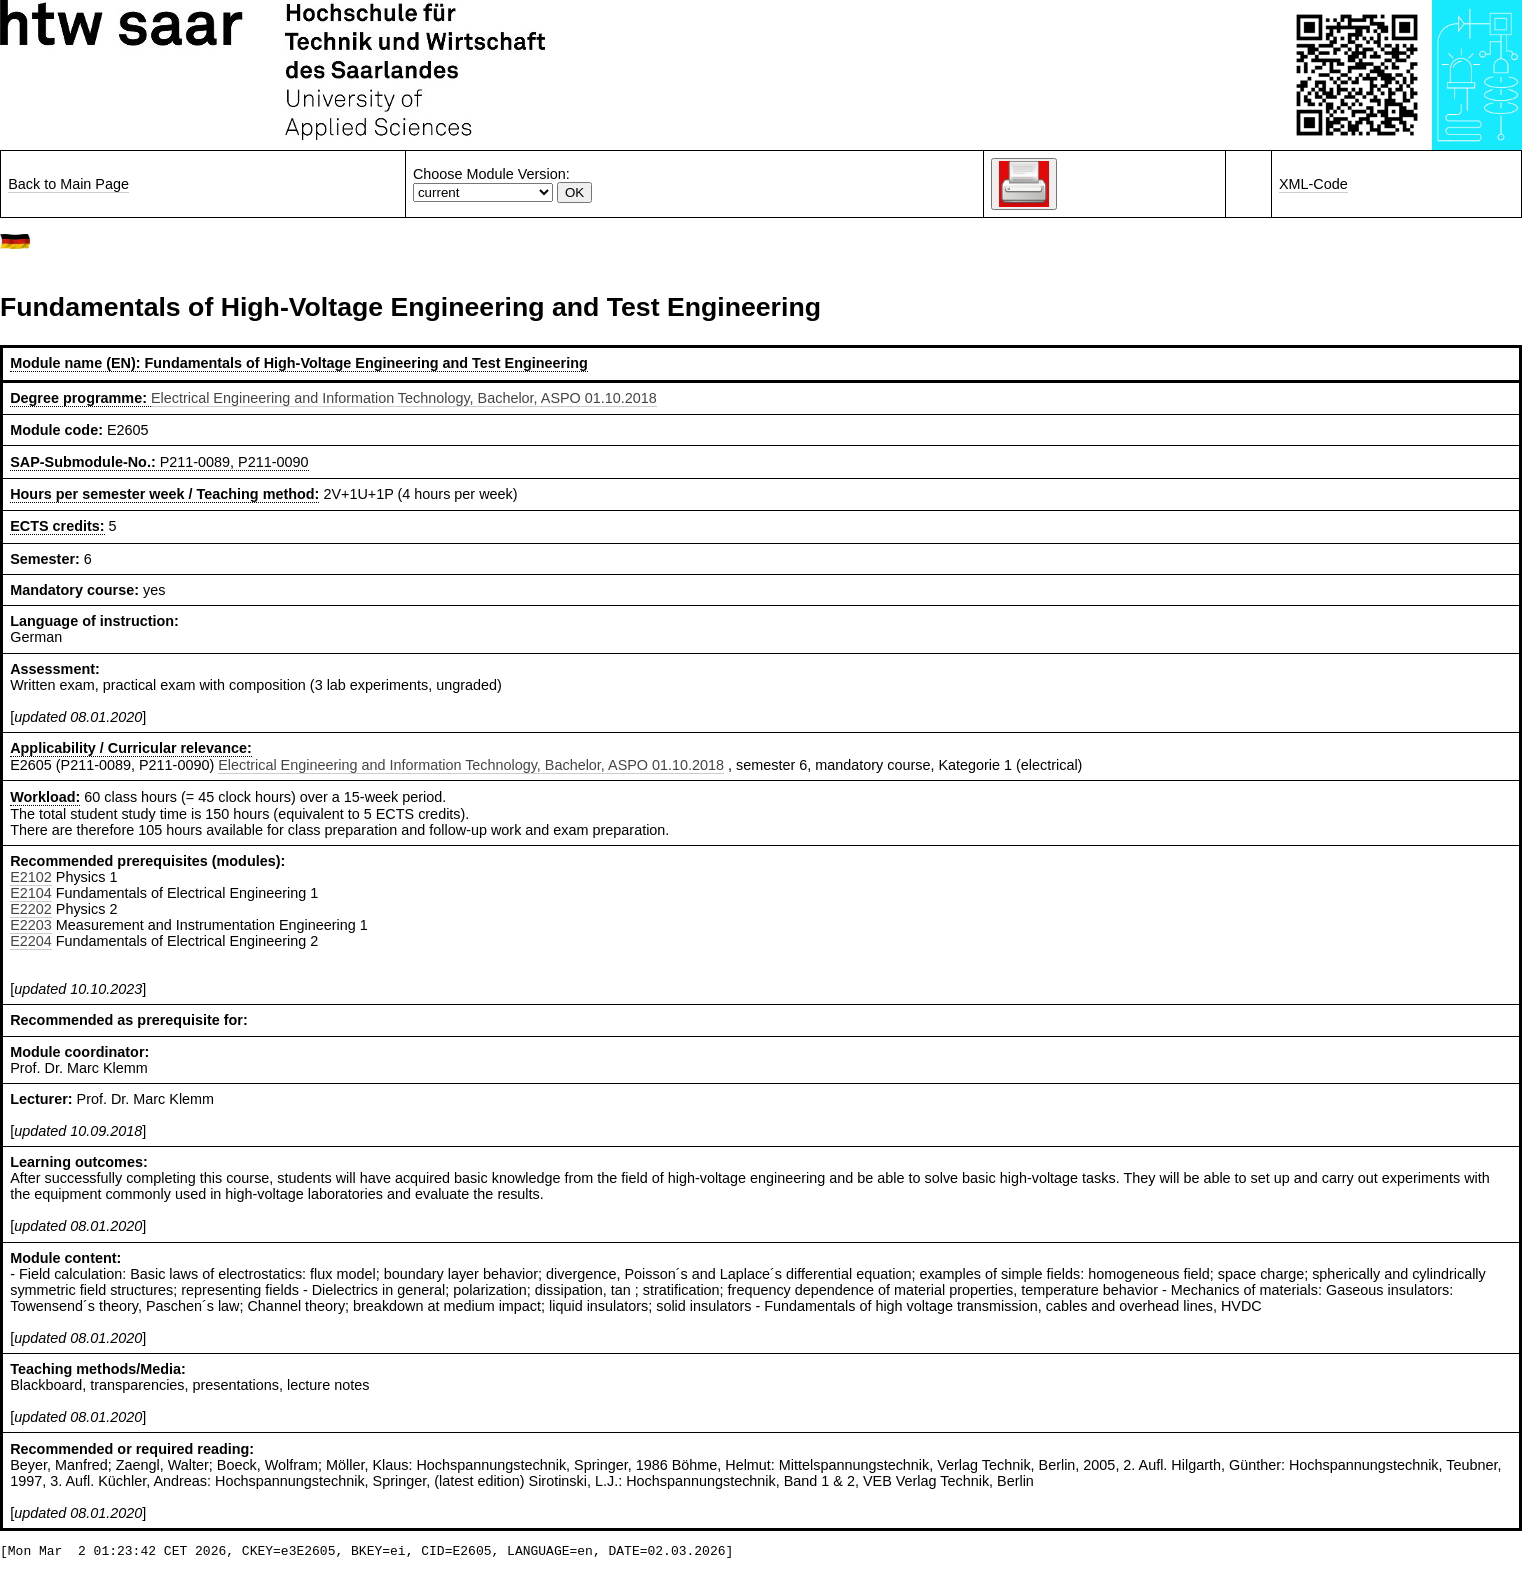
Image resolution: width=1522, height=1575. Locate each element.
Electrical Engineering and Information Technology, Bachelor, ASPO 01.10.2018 (404, 398)
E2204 (31, 941)
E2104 (31, 893)
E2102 (31, 877)
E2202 (31, 909)
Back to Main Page (68, 184)
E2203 (31, 925)
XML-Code (1313, 184)
